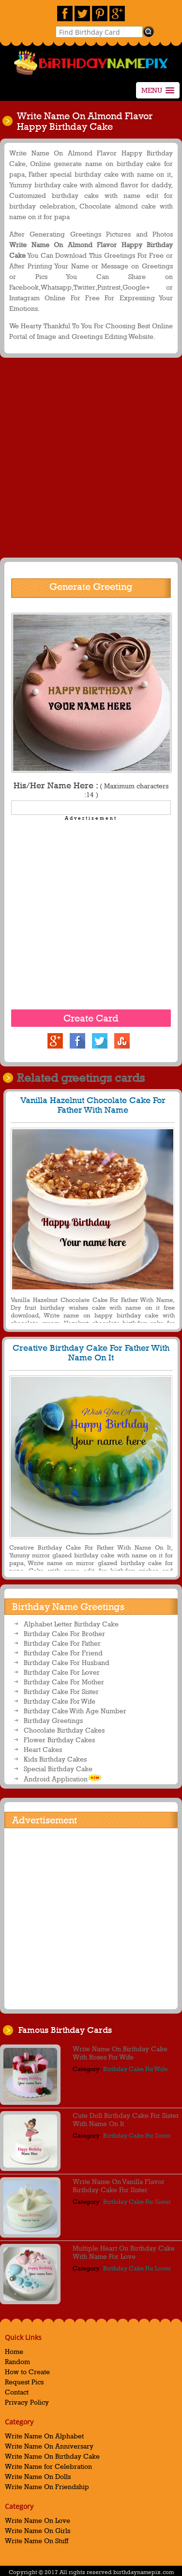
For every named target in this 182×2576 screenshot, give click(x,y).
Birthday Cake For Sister (61, 1691)
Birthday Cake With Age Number (75, 1711)
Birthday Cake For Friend (63, 1653)
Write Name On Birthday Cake (52, 2456)
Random (17, 2361)
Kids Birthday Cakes (55, 1759)
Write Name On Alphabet (44, 2436)
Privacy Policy (27, 2402)
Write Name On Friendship (47, 2486)
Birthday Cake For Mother (64, 1682)
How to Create (27, 2371)
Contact (17, 2392)
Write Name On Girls (37, 2530)
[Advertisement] (91, 459)
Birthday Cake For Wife (59, 1701)
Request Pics (24, 2382)
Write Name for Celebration (48, 2466)
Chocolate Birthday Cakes (64, 1730)
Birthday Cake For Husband (66, 1662)
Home (14, 2351)
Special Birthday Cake (58, 1768)
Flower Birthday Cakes (59, 1740)
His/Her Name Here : (91, 789)
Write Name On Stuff (36, 2540)
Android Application (63, 1778)
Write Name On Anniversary (49, 2446)
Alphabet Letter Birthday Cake (71, 1624)
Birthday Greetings (53, 1720)
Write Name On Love (37, 2520)
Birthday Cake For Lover (62, 1672)
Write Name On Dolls (38, 2476)
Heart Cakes (43, 1749)
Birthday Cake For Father (62, 1643)
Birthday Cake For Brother (64, 1633)
